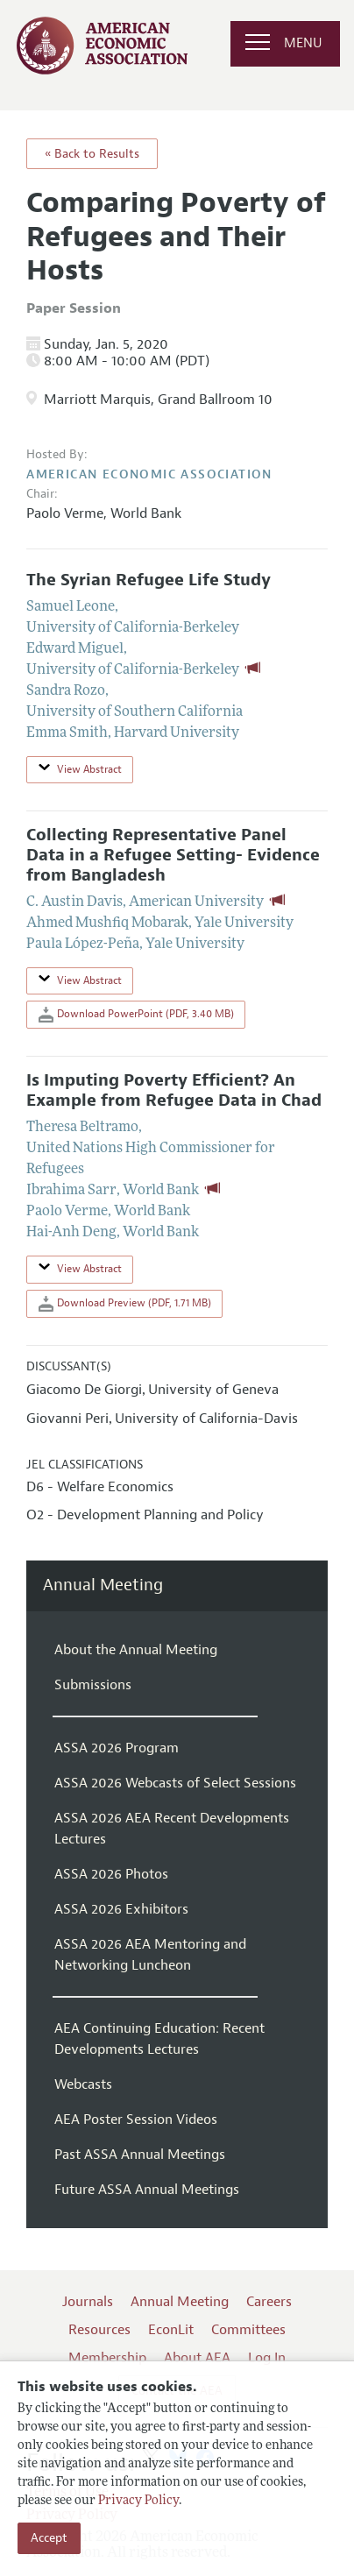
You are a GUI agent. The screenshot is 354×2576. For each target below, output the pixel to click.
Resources (99, 2330)
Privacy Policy (138, 2501)
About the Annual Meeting (135, 1650)
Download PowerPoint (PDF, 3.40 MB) (136, 1015)
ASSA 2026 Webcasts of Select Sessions (175, 1783)
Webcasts (83, 2084)
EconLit (171, 2330)
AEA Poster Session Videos (135, 2119)
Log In (267, 2358)
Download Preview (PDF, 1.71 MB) (125, 1304)
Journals (87, 2302)
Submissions (92, 1685)
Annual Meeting (103, 1585)
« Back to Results (92, 153)
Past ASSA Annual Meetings (139, 2154)
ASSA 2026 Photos (111, 1874)
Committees (248, 2330)
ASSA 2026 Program (116, 1748)
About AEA (197, 2358)
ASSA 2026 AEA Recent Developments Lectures (171, 1828)
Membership (107, 2358)
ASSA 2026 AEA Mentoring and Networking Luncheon (150, 1955)
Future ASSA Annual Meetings (146, 2189)
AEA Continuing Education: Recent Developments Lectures (159, 2039)
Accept (49, 2537)
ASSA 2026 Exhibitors (121, 1909)
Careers (269, 2302)
